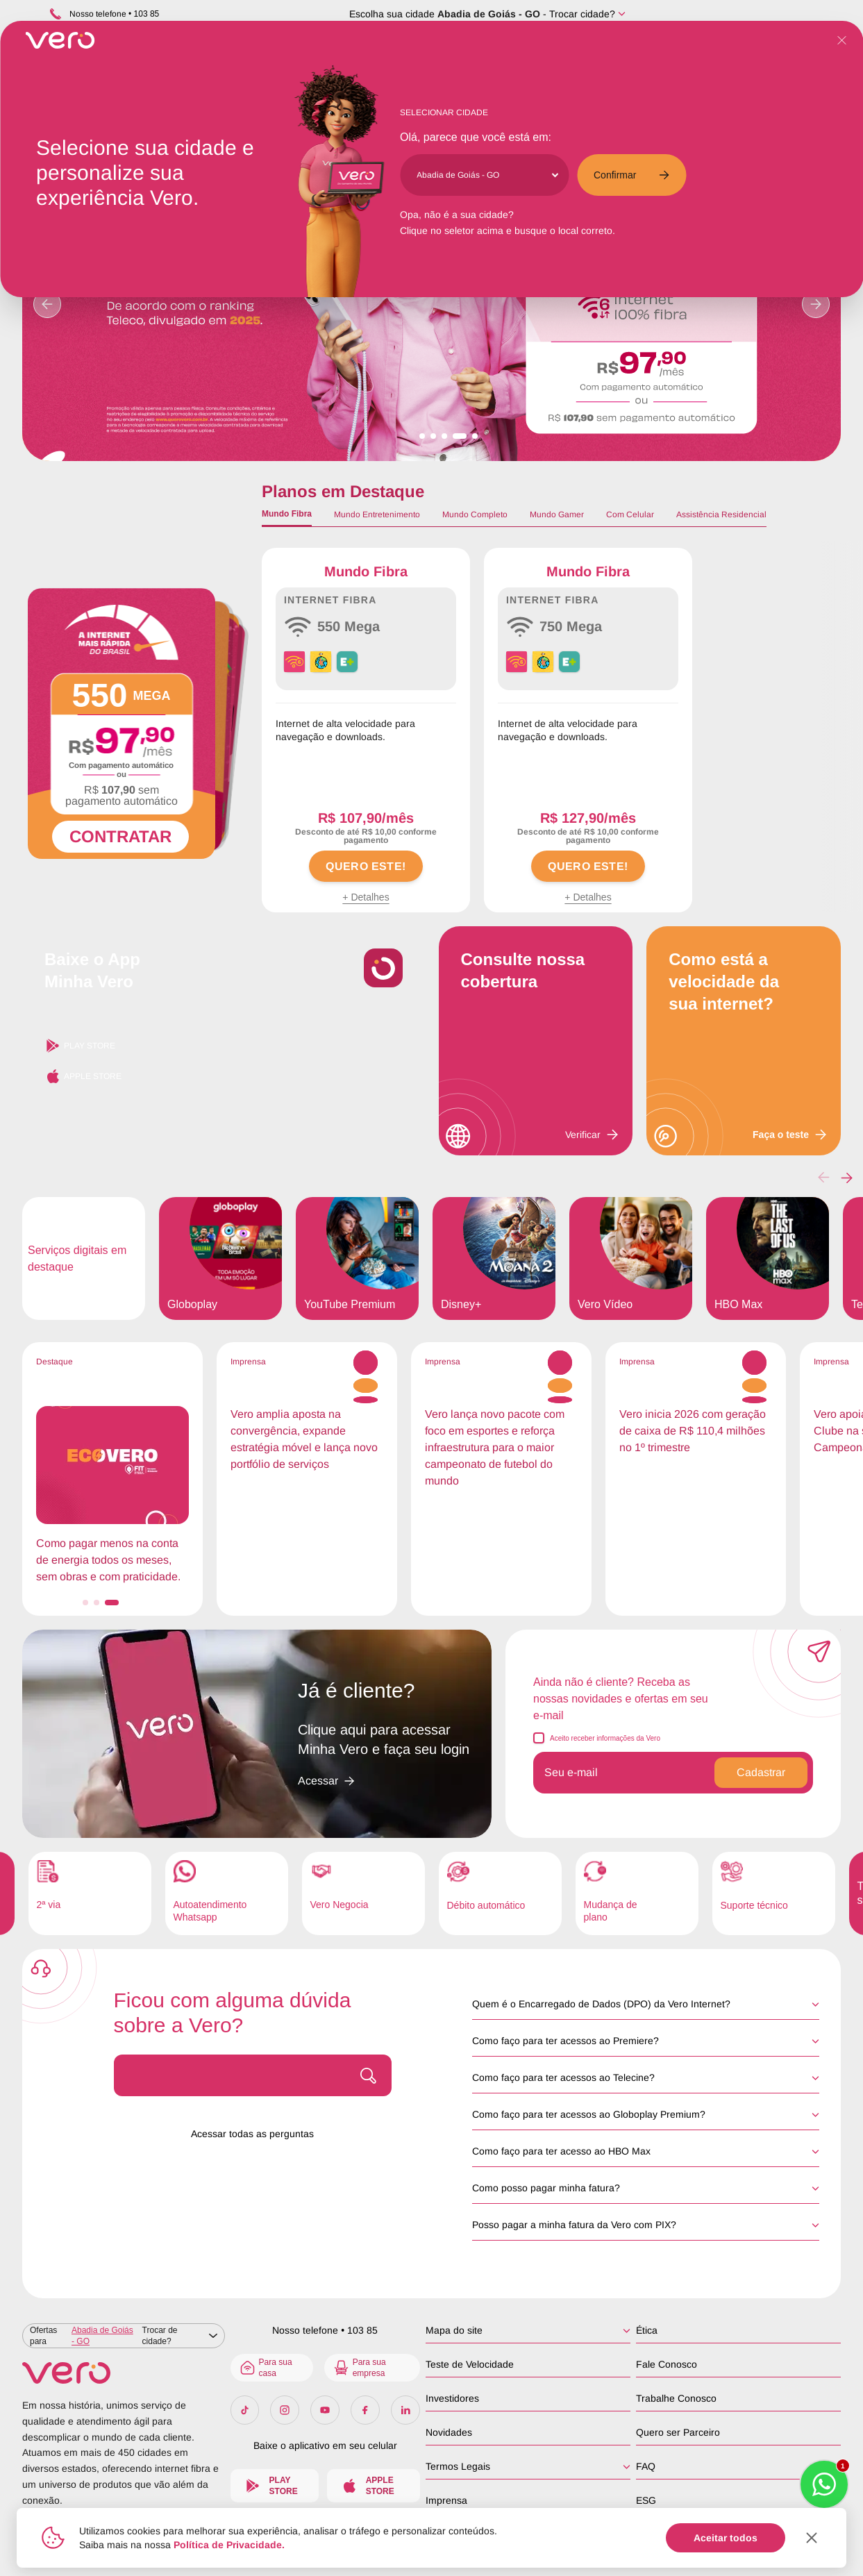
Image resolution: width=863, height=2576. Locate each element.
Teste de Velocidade (470, 2364)
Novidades (449, 2432)
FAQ (645, 2466)
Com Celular (630, 514)
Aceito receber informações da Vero (605, 1738)
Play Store (79, 1045)
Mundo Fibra (287, 514)
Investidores (452, 2398)
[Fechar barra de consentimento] (812, 2538)
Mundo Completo (475, 514)
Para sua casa (265, 2367)
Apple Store (83, 1076)
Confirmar (631, 175)
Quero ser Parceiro (678, 2432)
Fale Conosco (666, 2364)
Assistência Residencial (721, 514)
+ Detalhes (365, 897)
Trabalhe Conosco (676, 2398)
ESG (646, 2500)
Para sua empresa (359, 2367)
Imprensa (446, 2500)
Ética (646, 2330)
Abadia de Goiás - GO (488, 13)
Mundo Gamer (557, 514)
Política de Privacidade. (229, 2544)
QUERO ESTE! (365, 866)
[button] (846, 1177)
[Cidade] (487, 175)
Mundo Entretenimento (377, 514)
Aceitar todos (725, 2537)
